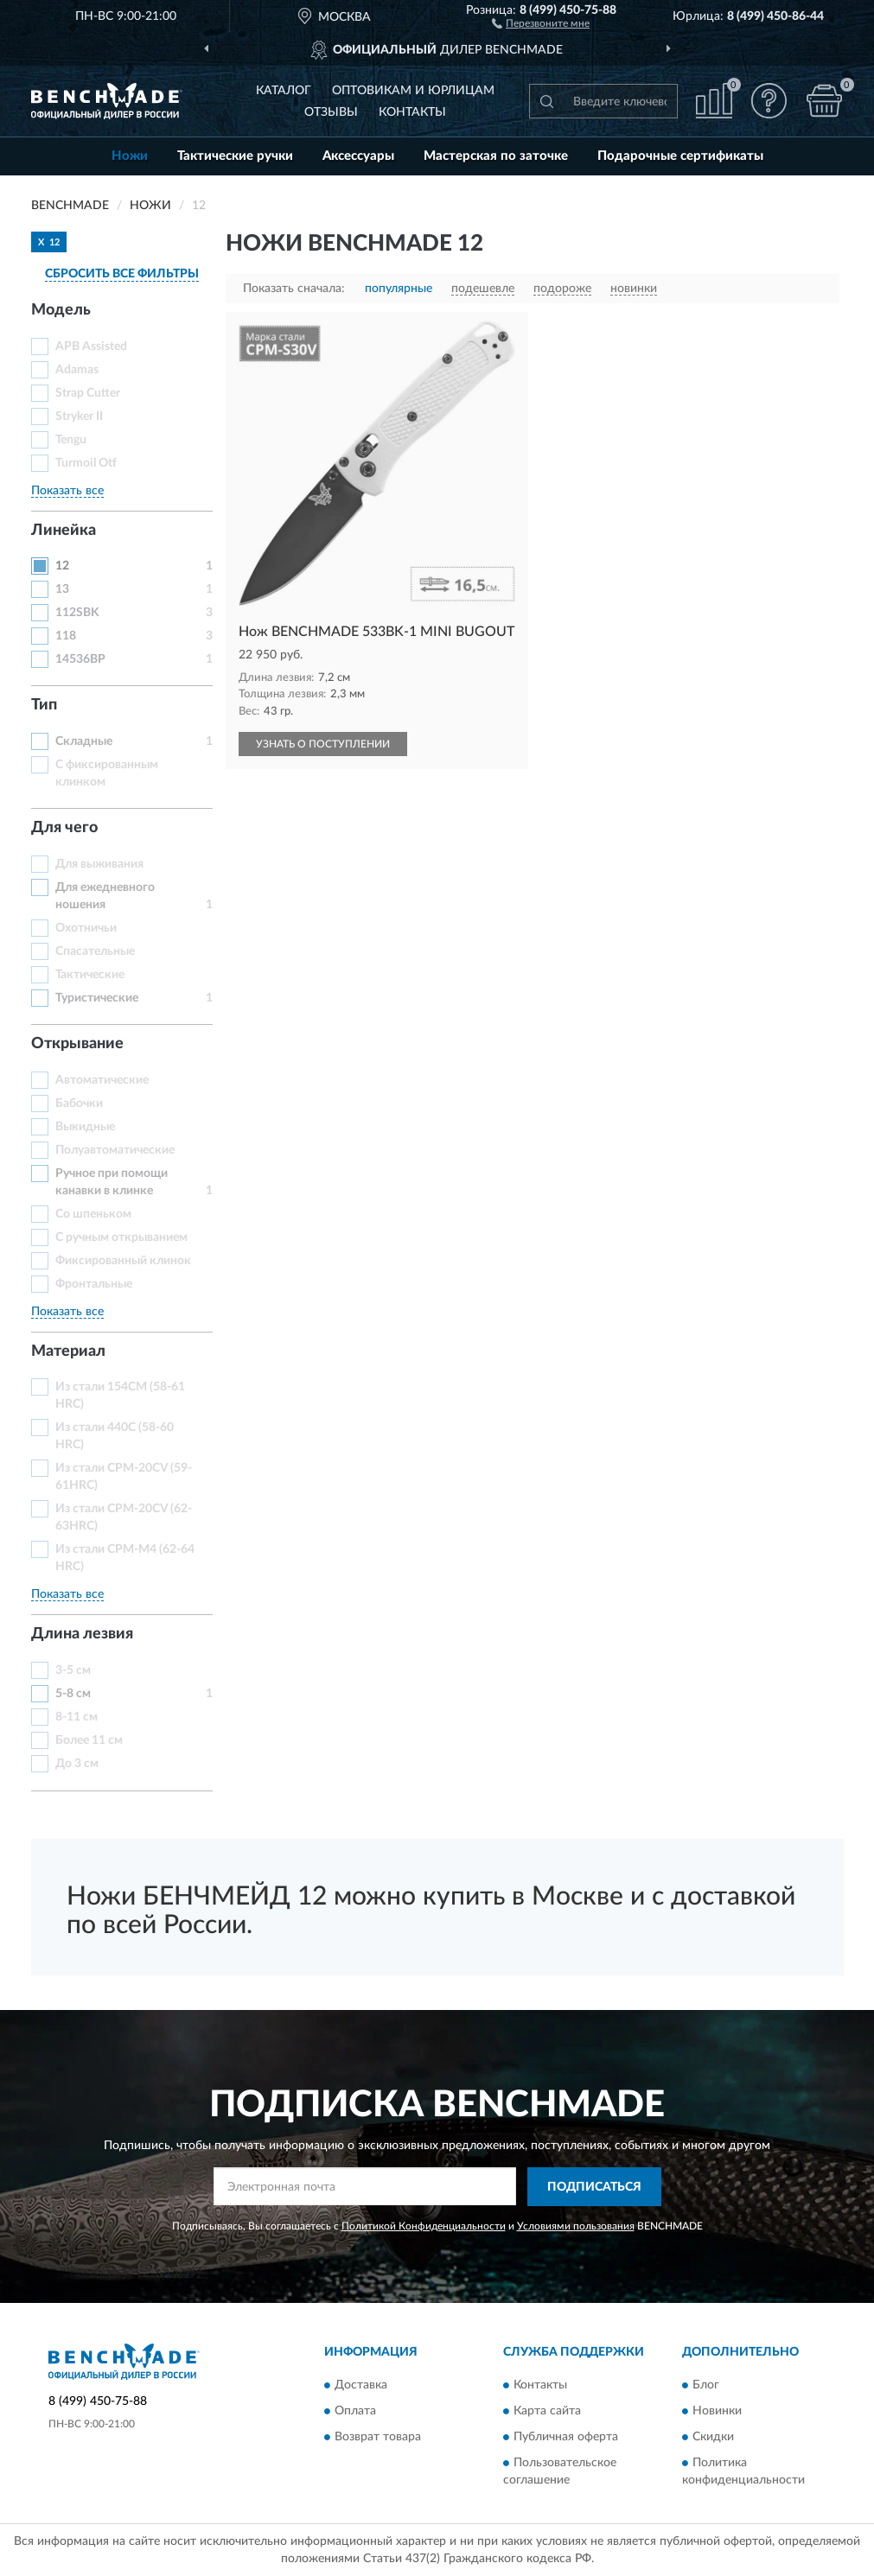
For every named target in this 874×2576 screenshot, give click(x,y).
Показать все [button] (67, 491)
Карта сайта (547, 2412)
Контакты (412, 112)
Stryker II (79, 416)
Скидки (713, 2438)
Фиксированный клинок (123, 1261)
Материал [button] (68, 1351)
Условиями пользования (576, 2226)
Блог (705, 2386)
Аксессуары (358, 155)
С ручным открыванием (121, 1237)
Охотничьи (86, 928)
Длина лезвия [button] (82, 1634)
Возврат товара (378, 2438)
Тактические (89, 975)
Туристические (96, 998)
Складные (83, 741)
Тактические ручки (235, 155)
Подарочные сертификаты (680, 155)
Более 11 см (89, 1740)
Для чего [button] (64, 828)
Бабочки (79, 1103)
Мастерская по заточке (496, 155)
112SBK (77, 613)
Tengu (70, 440)
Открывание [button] (77, 1044)
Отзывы (331, 112)
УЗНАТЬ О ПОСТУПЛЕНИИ (323, 744)
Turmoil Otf (86, 463)
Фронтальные (93, 1284)
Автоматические (102, 1080)
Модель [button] (61, 310)
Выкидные (85, 1127)
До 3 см (77, 1764)
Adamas (77, 370)
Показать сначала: (294, 289)
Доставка (361, 2386)
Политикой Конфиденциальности (423, 2226)
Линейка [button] (63, 530)
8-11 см (76, 1717)
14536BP (80, 659)
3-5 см (73, 1670)
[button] (541, 22)
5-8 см (73, 1694)
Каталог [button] (283, 91)
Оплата (355, 2412)
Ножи (130, 155)
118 (65, 636)
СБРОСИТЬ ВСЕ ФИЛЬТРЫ (122, 274)
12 (62, 566)
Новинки (717, 2412)
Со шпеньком (93, 1214)
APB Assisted (91, 346)
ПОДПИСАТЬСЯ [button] (594, 2187)
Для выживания (99, 864)
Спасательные (95, 951)
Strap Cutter (87, 393)
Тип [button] (44, 705)
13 (62, 589)
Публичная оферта (566, 2438)
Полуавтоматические (115, 1150)
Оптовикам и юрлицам (413, 91)
